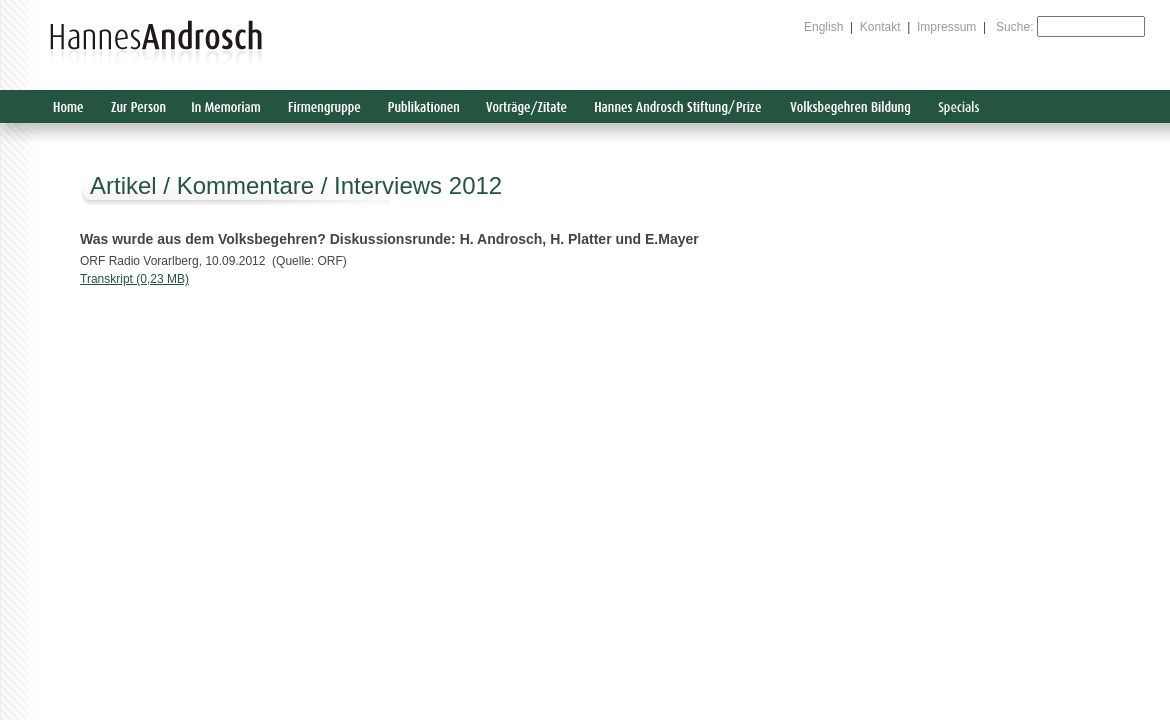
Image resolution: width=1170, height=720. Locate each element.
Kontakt (880, 27)
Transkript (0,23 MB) (134, 279)
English (823, 27)
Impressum (946, 27)
